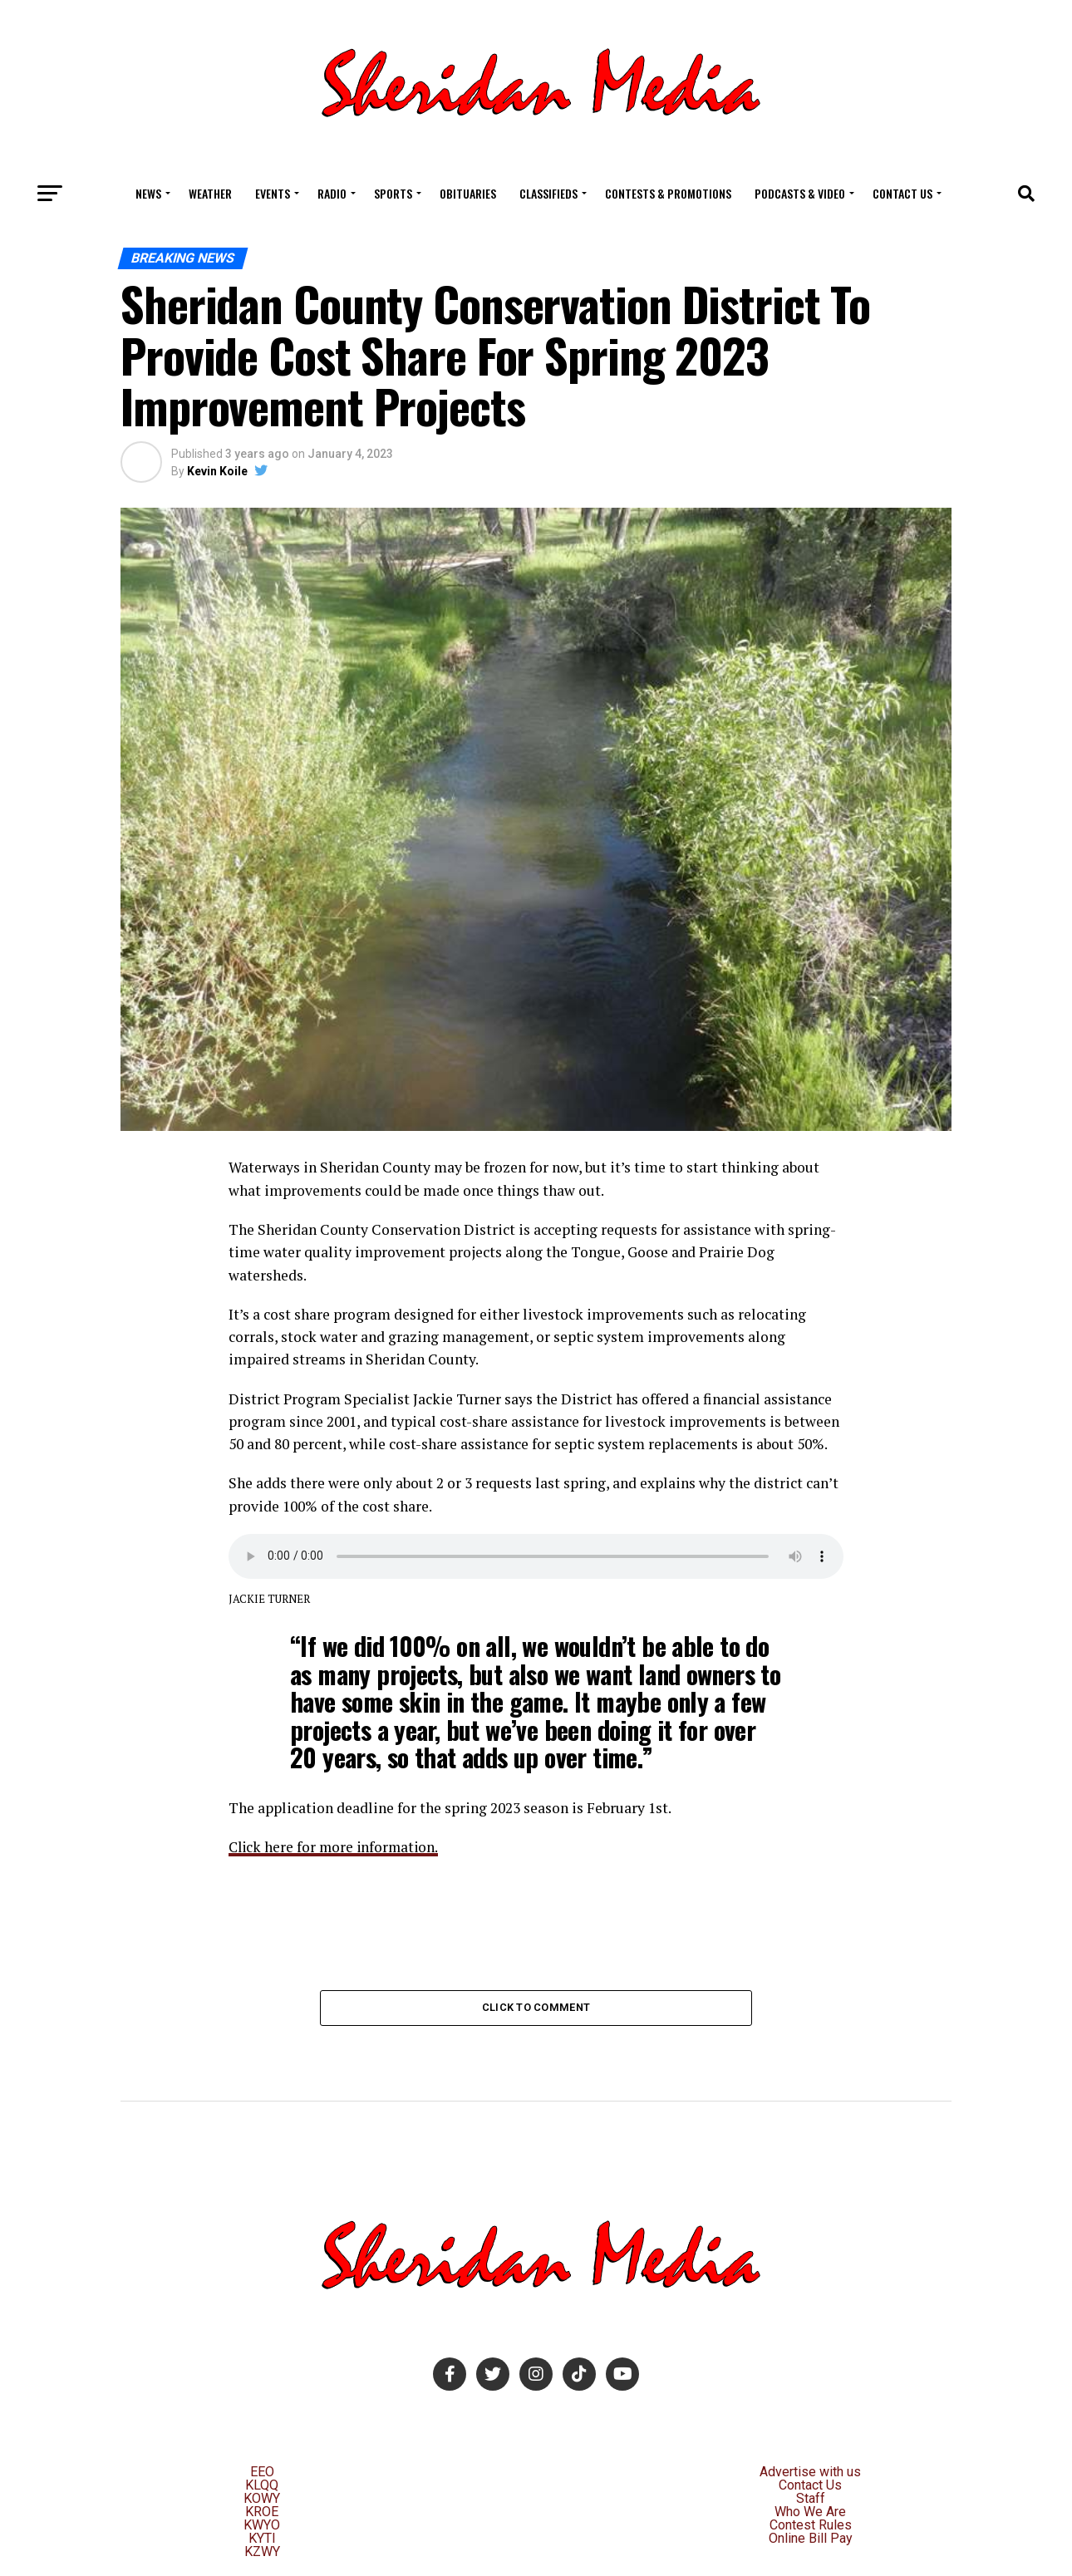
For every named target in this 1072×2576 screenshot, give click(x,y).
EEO (262, 2472)
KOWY (261, 2499)
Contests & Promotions (668, 193)
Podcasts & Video (800, 193)
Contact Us (902, 193)
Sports (393, 193)
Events (272, 193)
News (148, 193)
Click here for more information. (336, 1846)
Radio (332, 193)
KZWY (262, 2552)
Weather (210, 193)
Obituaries (468, 193)
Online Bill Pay (811, 2539)
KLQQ (261, 2486)
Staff (810, 2499)
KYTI (262, 2539)
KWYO (261, 2526)
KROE (261, 2512)
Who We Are (810, 2512)
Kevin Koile (217, 471)
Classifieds (548, 193)
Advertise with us (810, 2472)
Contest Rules (811, 2526)
